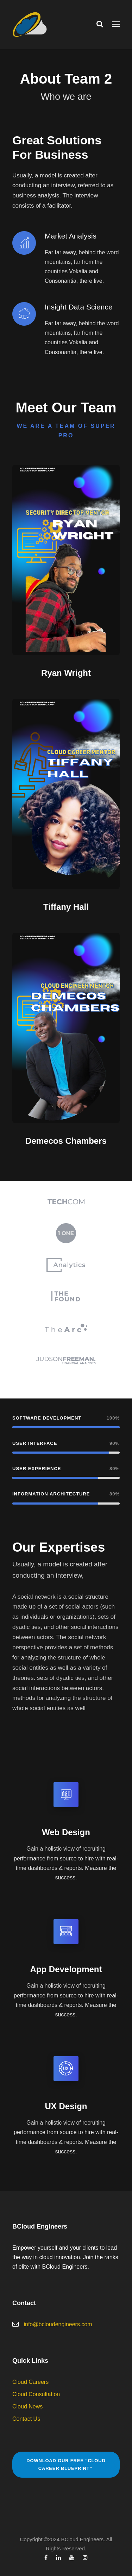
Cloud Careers (30, 2382)
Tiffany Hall (66, 907)
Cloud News (27, 2406)
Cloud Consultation (36, 2394)
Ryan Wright (66, 673)
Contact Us (26, 2419)
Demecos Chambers (66, 1141)
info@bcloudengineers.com (58, 2324)
